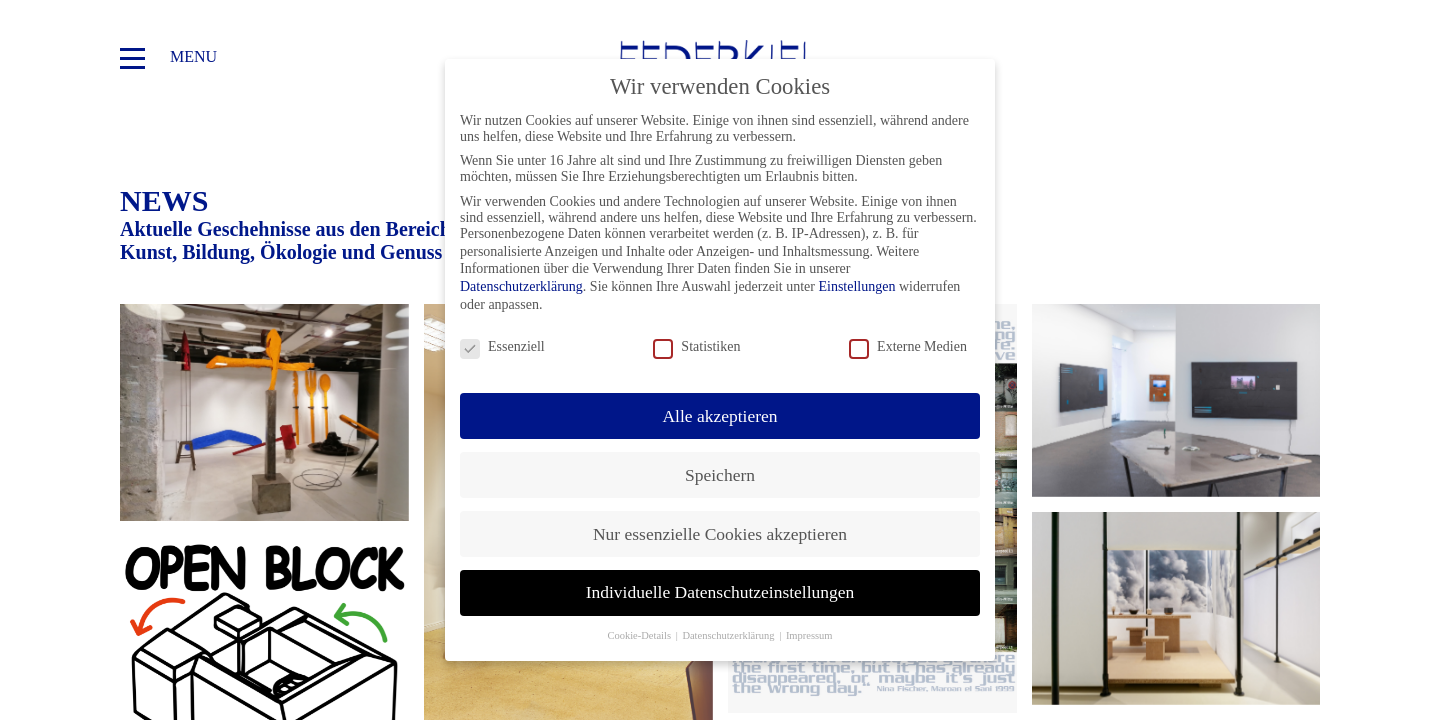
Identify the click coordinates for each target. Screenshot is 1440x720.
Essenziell (502, 347)
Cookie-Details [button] (640, 635)
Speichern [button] (720, 475)
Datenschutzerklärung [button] (729, 635)
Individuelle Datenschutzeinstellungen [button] (720, 592)
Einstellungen (856, 286)
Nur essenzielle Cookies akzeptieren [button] (720, 534)
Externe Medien (908, 347)
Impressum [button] (809, 635)
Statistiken (696, 347)
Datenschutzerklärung (521, 286)
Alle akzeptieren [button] (719, 416)
